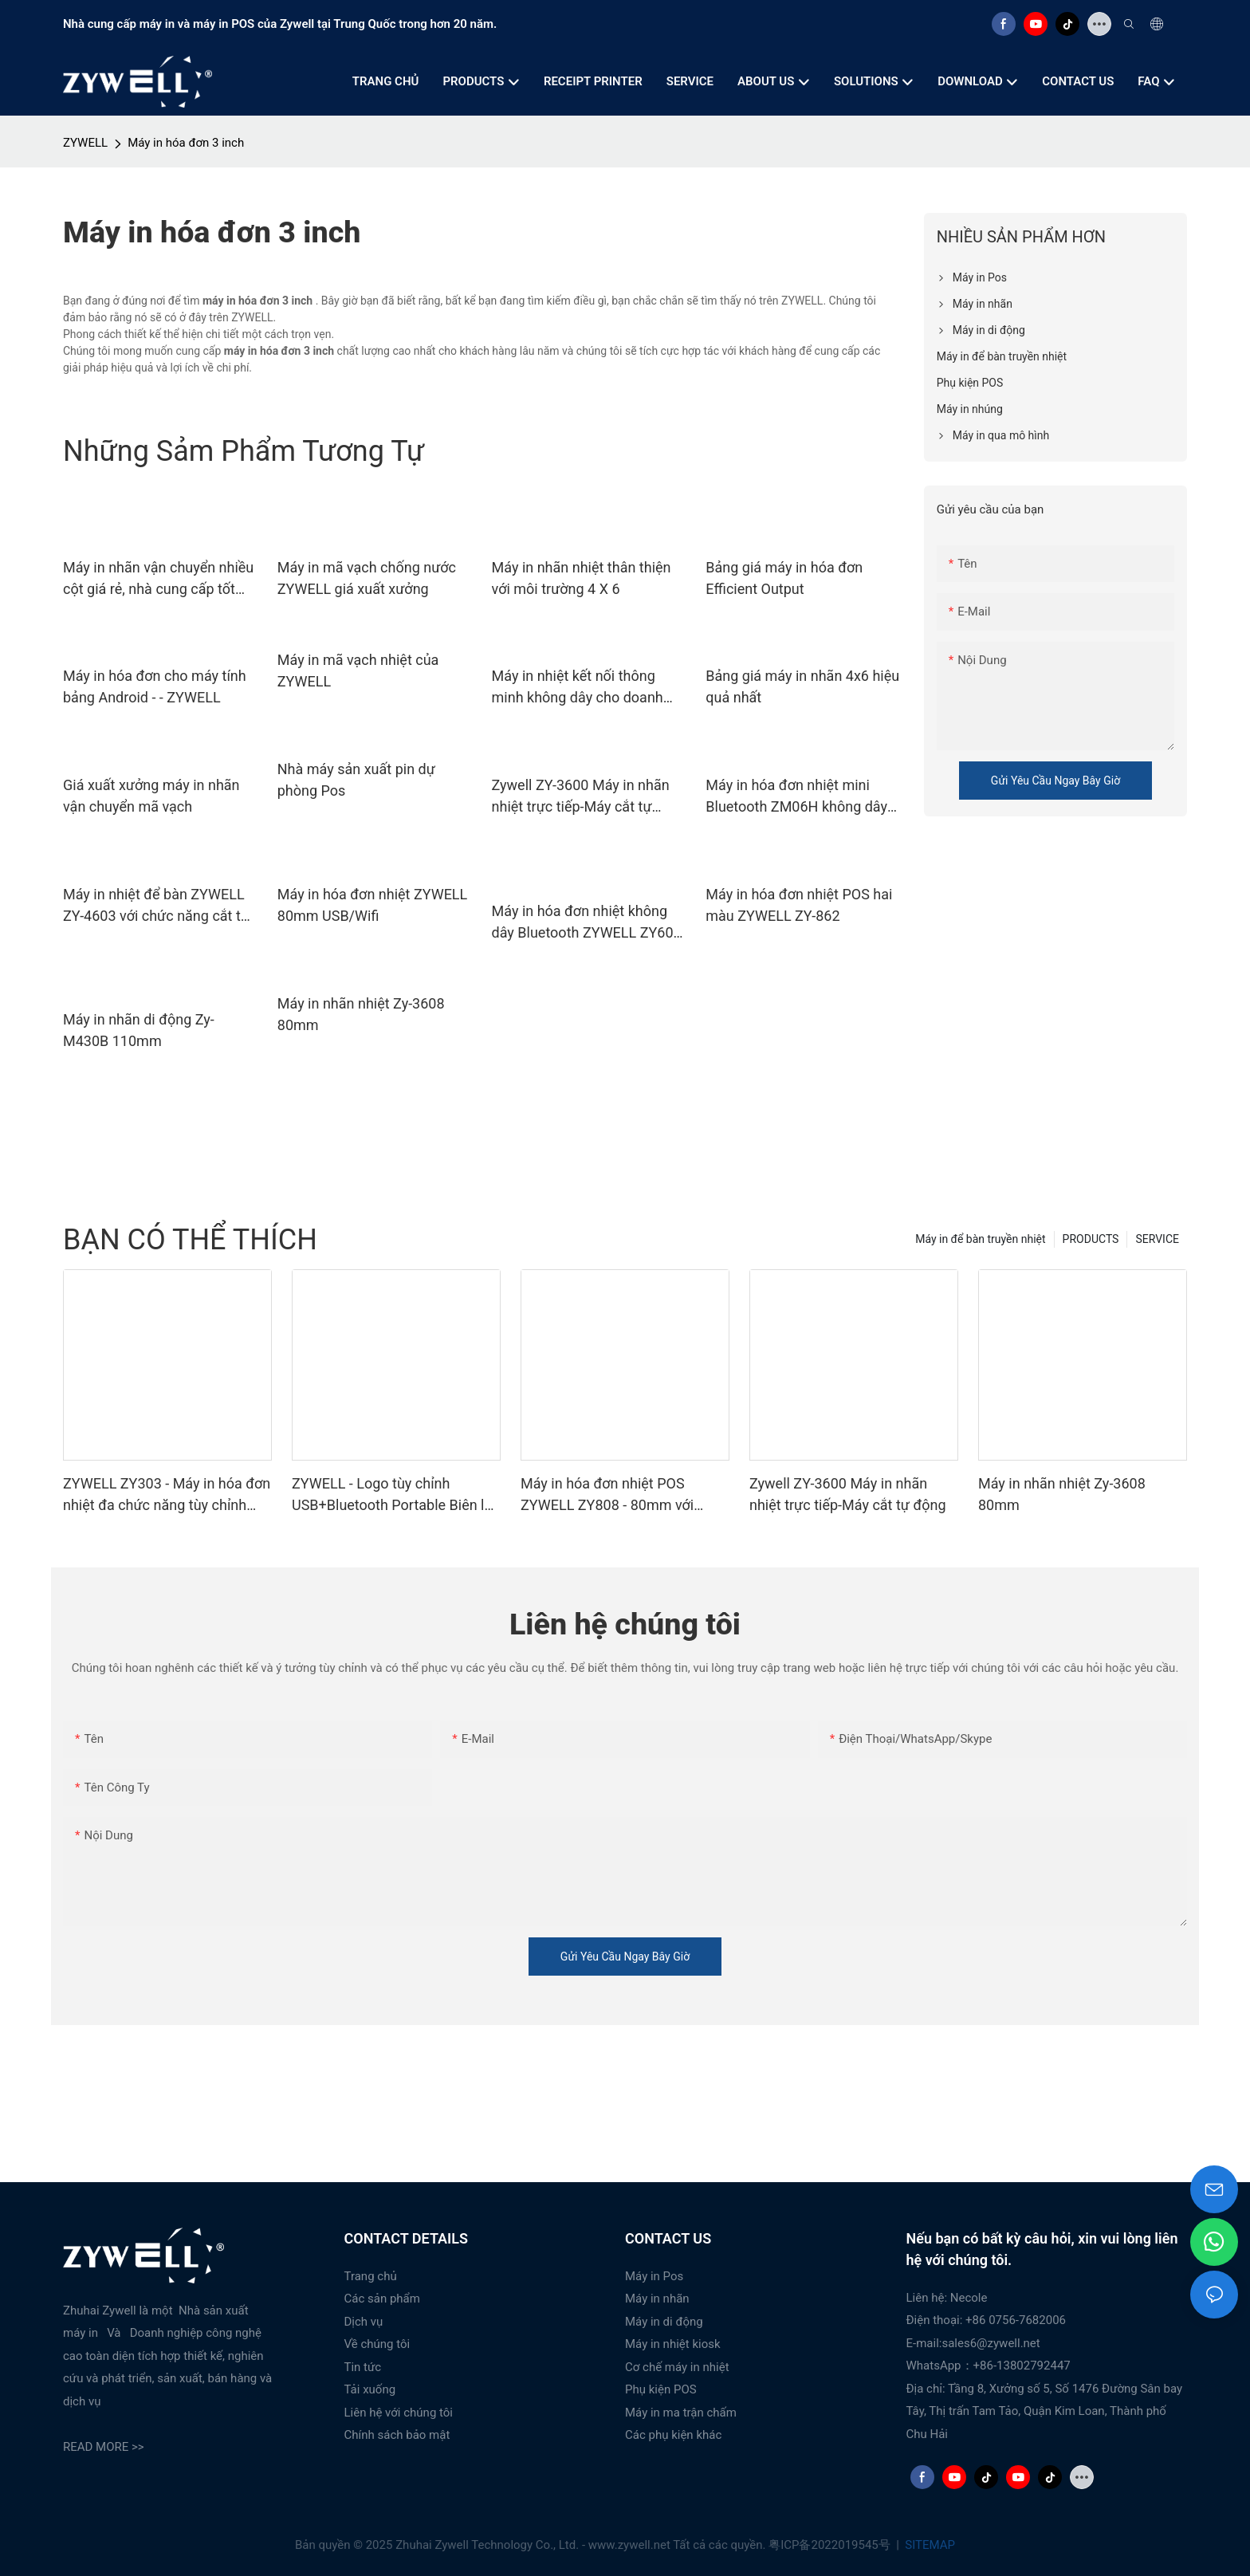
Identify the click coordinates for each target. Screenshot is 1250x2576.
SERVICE (1157, 1239)
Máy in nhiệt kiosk (673, 2344)
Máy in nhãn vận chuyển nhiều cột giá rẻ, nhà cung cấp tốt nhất (158, 579)
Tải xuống (370, 2389)
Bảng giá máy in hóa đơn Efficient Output (784, 578)
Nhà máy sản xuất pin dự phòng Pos (356, 780)
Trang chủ (370, 2276)
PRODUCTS (1091, 1239)
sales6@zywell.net (990, 2343)
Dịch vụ (363, 2321)
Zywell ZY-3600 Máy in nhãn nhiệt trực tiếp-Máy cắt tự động (581, 797)
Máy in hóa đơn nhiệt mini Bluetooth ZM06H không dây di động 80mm (796, 797)
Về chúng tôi (377, 2344)
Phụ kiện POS (661, 2389)
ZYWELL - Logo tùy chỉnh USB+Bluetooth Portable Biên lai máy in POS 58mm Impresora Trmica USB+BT (394, 1495)
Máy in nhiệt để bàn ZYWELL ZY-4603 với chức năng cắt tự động (156, 906)
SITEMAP (928, 2545)
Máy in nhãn (657, 2298)
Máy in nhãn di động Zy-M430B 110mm (138, 1030)
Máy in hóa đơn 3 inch (186, 143)
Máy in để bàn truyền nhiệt (980, 1239)
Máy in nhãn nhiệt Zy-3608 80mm (361, 1014)
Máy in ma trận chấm (681, 2412)
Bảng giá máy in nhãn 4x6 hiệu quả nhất (802, 686)
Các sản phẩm (382, 2298)
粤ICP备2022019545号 (830, 2545)
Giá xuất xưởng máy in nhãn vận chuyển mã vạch (151, 796)
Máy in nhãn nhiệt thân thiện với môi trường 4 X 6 (581, 578)
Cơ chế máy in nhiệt (677, 2367)
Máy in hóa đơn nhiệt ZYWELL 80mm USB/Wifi (372, 905)
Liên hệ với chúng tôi (399, 2412)
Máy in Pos (654, 2276)
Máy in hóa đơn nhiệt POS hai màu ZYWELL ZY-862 (799, 905)
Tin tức (363, 2367)
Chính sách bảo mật (397, 2435)
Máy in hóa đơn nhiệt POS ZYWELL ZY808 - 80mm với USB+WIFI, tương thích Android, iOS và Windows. (620, 1495)
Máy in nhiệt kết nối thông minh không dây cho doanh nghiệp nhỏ (577, 687)
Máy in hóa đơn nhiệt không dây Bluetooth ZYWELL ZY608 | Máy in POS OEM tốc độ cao (587, 923)
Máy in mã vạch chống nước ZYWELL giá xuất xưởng (366, 578)
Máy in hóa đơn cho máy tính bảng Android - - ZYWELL (154, 686)
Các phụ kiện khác (673, 2435)
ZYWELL (85, 143)
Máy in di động (664, 2321)
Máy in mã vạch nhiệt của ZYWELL (358, 670)
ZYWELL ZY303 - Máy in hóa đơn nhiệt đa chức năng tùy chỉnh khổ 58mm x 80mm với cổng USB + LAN (166, 1495)
